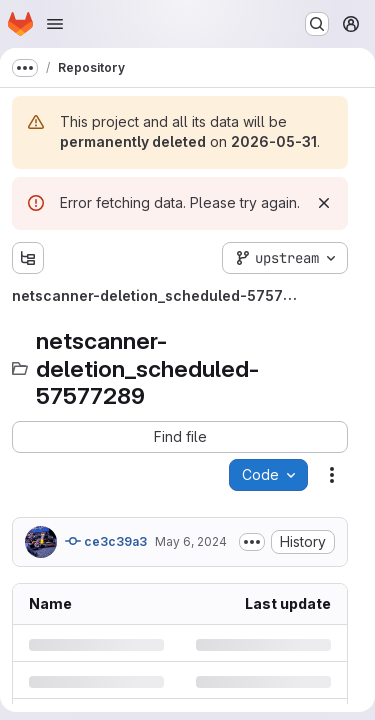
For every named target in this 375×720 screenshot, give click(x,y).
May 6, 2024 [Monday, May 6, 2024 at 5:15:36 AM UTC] (191, 541)
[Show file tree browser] (28, 258)
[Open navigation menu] (55, 24)
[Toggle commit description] (252, 542)
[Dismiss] (324, 203)
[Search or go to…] (317, 24)
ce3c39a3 (106, 541)
